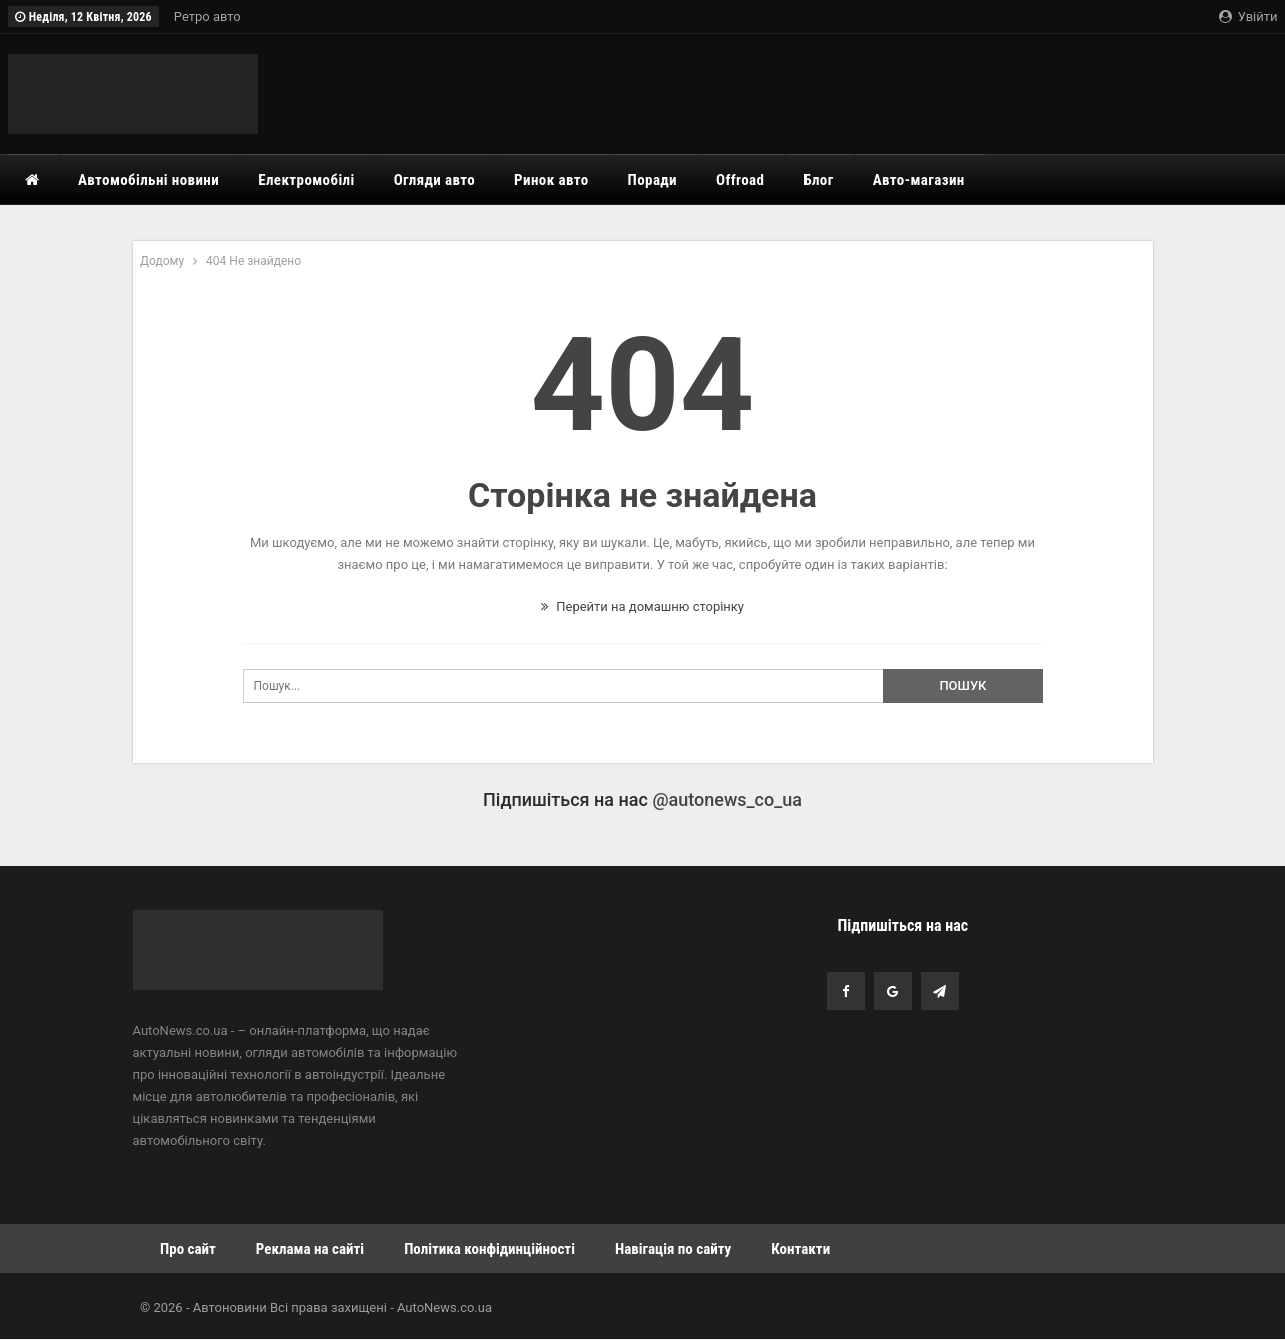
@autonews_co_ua (727, 799)
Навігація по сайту (673, 1249)
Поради (652, 180)
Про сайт (188, 1249)
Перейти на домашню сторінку (642, 606)
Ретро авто (207, 16)
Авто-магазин (919, 180)
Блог (818, 180)
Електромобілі (306, 180)
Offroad (740, 180)
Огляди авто (434, 180)
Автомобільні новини (148, 180)
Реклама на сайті (310, 1249)
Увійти (1248, 16)
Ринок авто (551, 180)
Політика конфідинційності (489, 1249)
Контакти (800, 1249)
